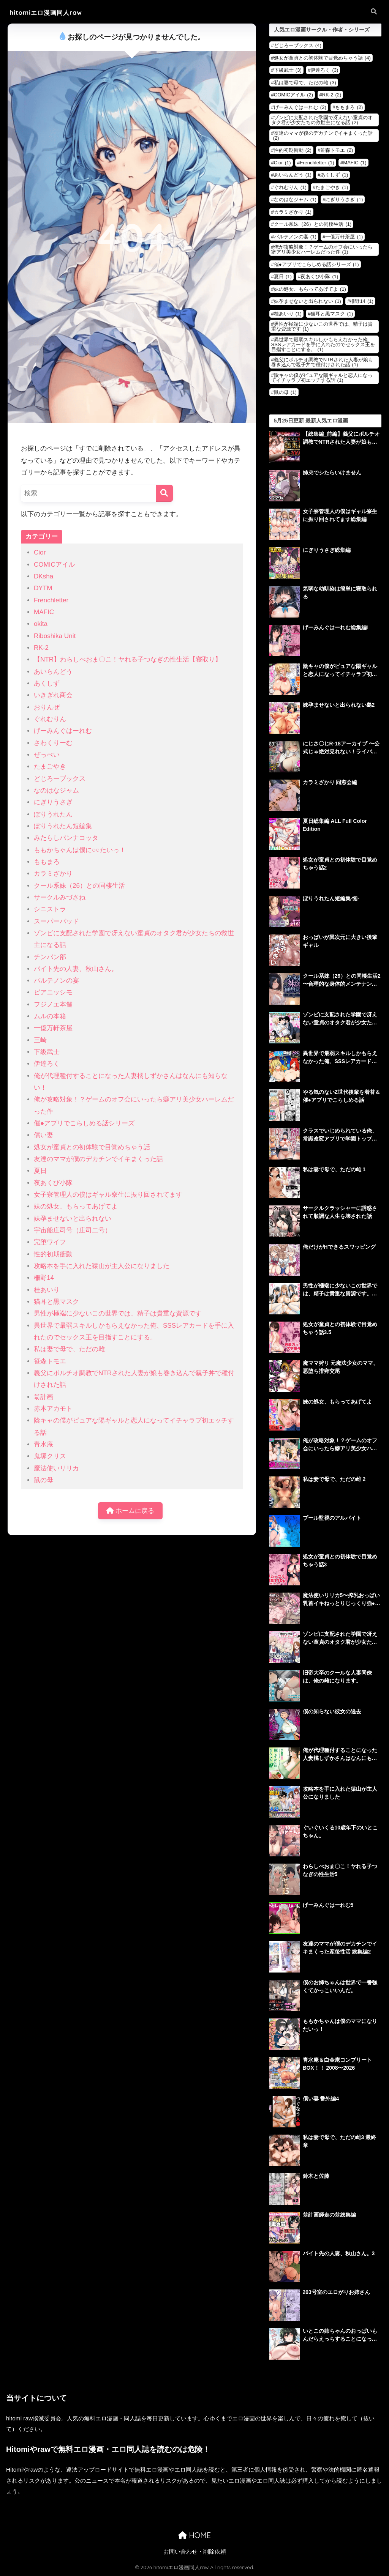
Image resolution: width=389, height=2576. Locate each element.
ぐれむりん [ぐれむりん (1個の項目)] (290, 187)
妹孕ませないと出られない (72, 1218)
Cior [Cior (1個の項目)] (282, 162)
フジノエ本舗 (53, 1004)
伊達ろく (47, 1063)
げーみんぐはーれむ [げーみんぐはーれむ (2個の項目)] (300, 107)
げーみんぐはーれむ (63, 730)
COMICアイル (54, 564)
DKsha (43, 576)
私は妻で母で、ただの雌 (69, 1349)
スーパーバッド (56, 921)
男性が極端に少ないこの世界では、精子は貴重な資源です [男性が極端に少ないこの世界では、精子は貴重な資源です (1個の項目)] (322, 326)
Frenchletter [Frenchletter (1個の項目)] (317, 162)
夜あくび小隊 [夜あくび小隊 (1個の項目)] (319, 276)
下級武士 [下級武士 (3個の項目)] (288, 70)
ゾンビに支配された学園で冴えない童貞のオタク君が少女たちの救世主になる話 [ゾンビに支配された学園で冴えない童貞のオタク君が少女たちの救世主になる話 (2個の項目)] (322, 120)
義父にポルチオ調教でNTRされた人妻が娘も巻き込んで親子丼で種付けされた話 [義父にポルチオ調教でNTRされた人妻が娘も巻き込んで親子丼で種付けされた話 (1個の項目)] (322, 362)
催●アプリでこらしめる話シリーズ (84, 1123)
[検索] (164, 493)
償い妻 (43, 1135)
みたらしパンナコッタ (66, 837)
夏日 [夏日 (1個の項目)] (283, 276)
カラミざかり (53, 873)
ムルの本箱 (50, 1016)
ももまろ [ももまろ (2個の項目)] (349, 107)
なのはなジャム (56, 790)
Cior (40, 552)
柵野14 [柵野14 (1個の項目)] (361, 301)
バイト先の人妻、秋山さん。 (76, 968)
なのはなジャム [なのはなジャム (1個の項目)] (295, 199)
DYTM (43, 588)
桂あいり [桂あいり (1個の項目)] (288, 314)
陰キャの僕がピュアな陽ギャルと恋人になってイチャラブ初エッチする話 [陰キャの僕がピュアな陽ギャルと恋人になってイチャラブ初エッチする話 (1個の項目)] (322, 377)
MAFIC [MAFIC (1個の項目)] (354, 162)
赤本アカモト (53, 1408)
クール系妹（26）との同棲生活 (79, 885)
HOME (194, 2535)
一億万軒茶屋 (53, 1028)
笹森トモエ (50, 1361)
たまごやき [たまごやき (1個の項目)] (331, 187)
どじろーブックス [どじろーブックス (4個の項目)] (297, 45)
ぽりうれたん (53, 814)
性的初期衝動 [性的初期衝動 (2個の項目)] (293, 150)
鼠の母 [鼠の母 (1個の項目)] (285, 392)
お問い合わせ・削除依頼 (194, 2552)
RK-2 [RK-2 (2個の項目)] (332, 95)
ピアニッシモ (53, 992)
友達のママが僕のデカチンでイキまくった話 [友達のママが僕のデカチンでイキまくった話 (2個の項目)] (323, 135)
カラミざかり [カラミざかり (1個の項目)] (293, 212)
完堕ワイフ (50, 1242)
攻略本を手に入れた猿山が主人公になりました (101, 1266)
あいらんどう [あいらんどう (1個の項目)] (293, 175)
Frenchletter (51, 600)
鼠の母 (43, 1480)
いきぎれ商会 (53, 695)
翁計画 (43, 1397)
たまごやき (50, 766)
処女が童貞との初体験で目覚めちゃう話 (92, 1147)
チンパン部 (50, 957)
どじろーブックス (59, 778)
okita (40, 623)
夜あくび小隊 (53, 1182)
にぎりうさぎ (53, 802)
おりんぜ (47, 707)
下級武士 (47, 1052)
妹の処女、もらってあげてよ (76, 1206)
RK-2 (41, 647)
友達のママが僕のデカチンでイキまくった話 (98, 1159)
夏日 (40, 1170)
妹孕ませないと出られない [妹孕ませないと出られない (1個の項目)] (307, 301)
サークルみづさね (59, 897)
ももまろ (47, 861)
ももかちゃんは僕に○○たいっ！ (80, 850)
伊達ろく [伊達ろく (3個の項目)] (324, 70)
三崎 (40, 1040)
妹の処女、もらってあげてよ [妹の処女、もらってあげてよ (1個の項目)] (310, 289)
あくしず (47, 683)
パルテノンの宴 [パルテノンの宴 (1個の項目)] (295, 236)
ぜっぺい (47, 754)
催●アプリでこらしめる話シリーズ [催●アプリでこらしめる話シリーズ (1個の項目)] (316, 264)
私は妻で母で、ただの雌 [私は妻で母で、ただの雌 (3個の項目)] (305, 82)
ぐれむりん (50, 719)
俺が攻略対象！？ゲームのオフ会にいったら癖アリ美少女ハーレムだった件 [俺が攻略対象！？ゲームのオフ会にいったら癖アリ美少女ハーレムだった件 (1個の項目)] (322, 249)
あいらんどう (53, 671)
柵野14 (44, 1277)
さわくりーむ (53, 743)
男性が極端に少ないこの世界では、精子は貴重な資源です (118, 1313)
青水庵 (43, 1444)
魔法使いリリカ (56, 1468)
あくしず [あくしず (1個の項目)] (334, 175)
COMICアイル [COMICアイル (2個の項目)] (293, 95)
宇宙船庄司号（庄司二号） (72, 1230)
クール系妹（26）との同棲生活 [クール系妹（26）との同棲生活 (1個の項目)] (312, 224)
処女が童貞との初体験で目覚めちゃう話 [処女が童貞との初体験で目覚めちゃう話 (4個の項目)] (322, 58)
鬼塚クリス (50, 1456)
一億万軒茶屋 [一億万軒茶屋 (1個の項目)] (344, 236)
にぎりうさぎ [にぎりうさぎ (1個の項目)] (344, 199)
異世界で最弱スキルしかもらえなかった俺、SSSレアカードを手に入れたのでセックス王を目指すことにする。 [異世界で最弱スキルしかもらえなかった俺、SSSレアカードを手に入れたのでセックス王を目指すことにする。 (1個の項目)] (323, 344)
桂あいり (47, 1290)
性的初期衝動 (53, 1254)
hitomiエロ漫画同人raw (49, 12)
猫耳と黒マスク (56, 1301)
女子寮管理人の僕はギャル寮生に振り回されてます (108, 1194)
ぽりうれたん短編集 (63, 826)
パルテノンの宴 (56, 980)
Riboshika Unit (55, 636)
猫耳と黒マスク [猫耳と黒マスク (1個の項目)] (331, 314)
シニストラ (50, 909)
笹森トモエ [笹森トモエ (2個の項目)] (336, 150)
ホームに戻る (130, 1510)
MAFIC (44, 612)
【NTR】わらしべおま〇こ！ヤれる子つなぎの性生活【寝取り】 (127, 659)
